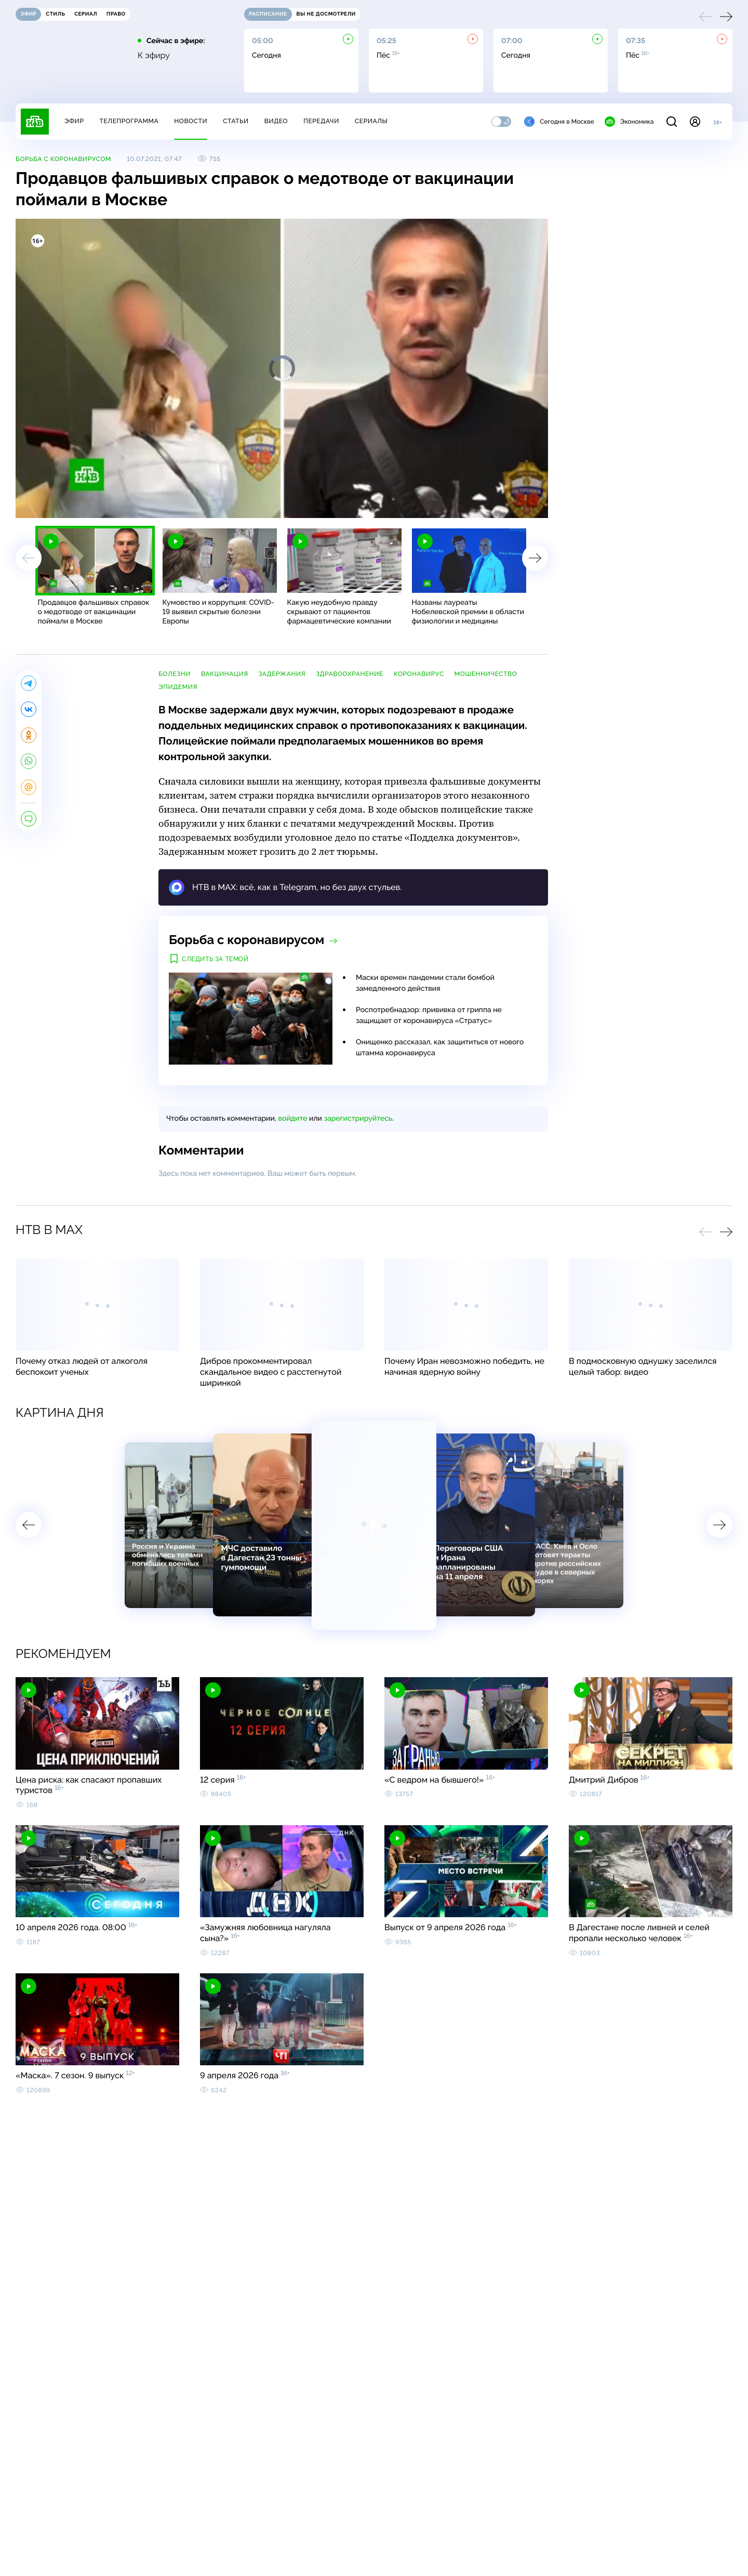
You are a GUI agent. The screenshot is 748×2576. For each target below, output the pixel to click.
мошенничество (486, 674)
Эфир (74, 121)
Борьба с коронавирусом (63, 159)
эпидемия (177, 687)
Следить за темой (215, 959)
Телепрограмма (128, 121)
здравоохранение (349, 674)
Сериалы (371, 121)
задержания (282, 674)
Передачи (321, 121)
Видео (276, 121)
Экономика (629, 121)
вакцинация (224, 674)
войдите (292, 1118)
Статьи (236, 121)
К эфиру (154, 55)
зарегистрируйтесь (358, 1118)
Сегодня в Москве (559, 121)
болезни (174, 674)
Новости (190, 121)
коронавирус (419, 674)
